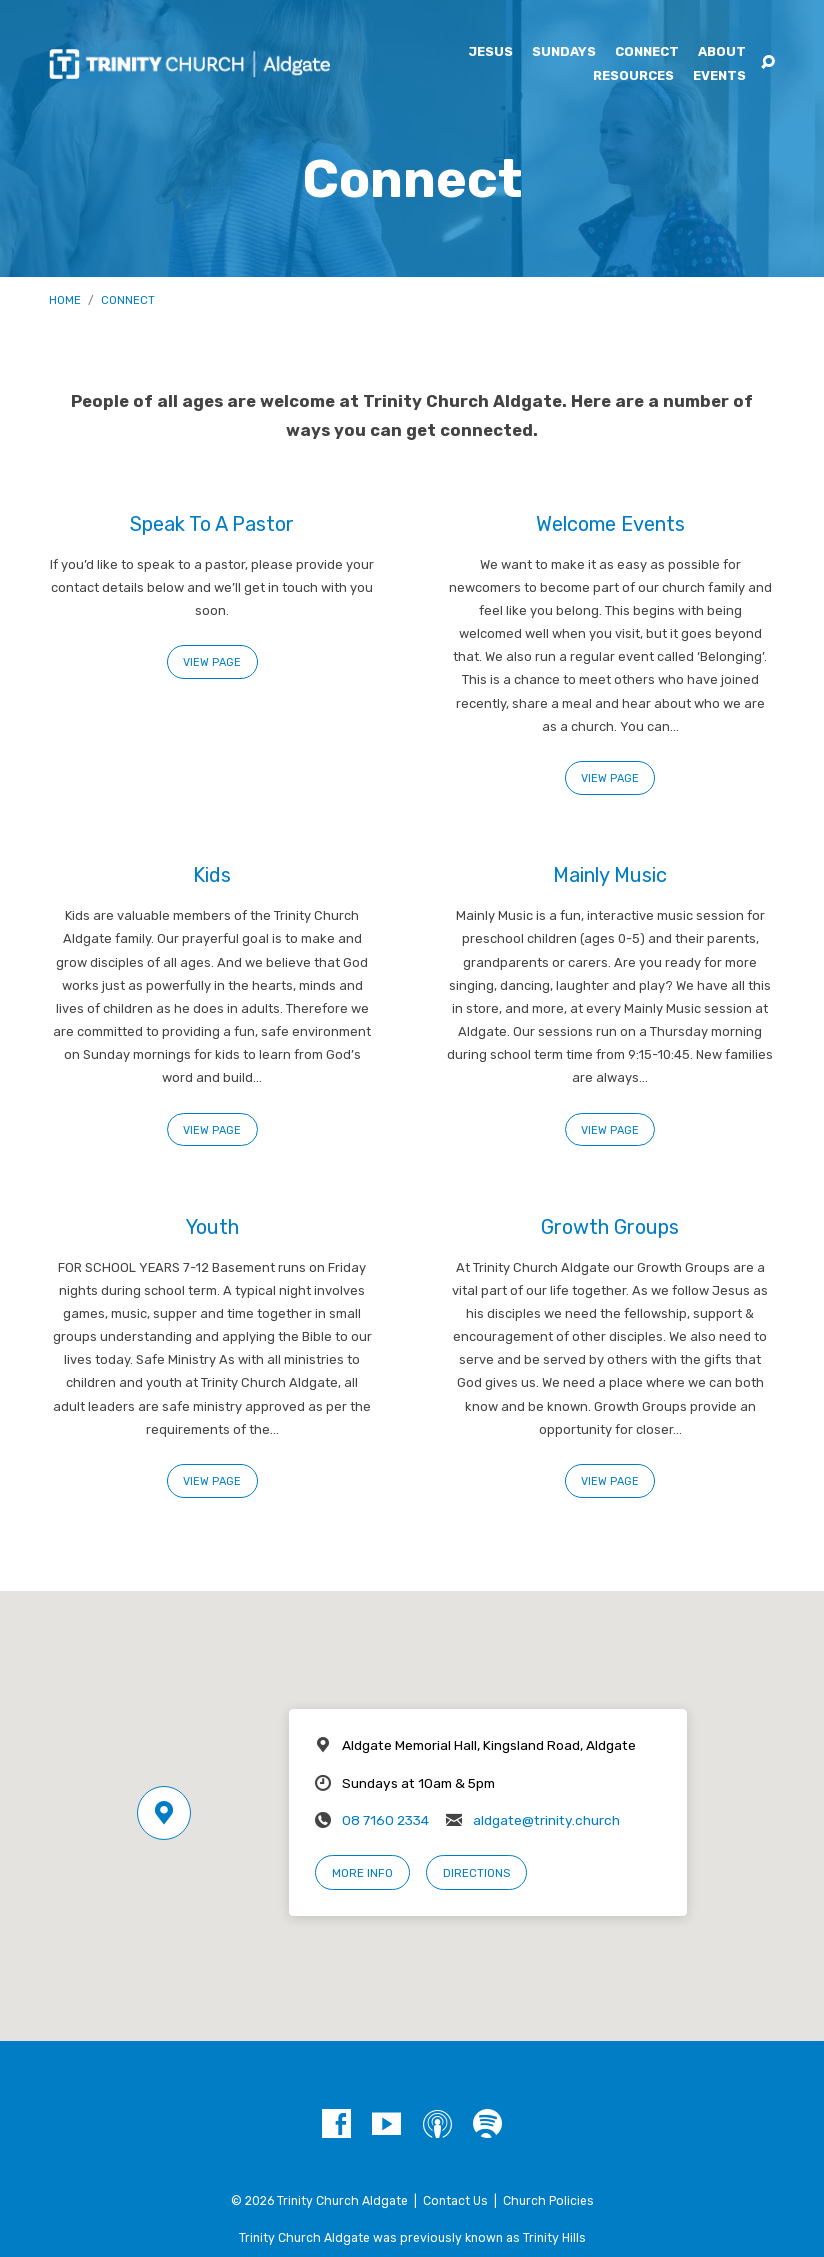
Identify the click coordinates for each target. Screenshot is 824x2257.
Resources (633, 76)
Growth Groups (610, 1227)
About (722, 52)
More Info (362, 1873)
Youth (212, 1227)
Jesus (490, 52)
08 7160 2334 (385, 1820)
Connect (647, 52)
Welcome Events (610, 524)
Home (65, 300)
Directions (476, 1873)
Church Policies (548, 2201)
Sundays (564, 52)
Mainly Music (610, 875)
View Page (212, 662)
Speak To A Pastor (212, 524)
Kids (212, 875)
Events (719, 76)
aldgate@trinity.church (546, 1820)
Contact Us (455, 2201)
